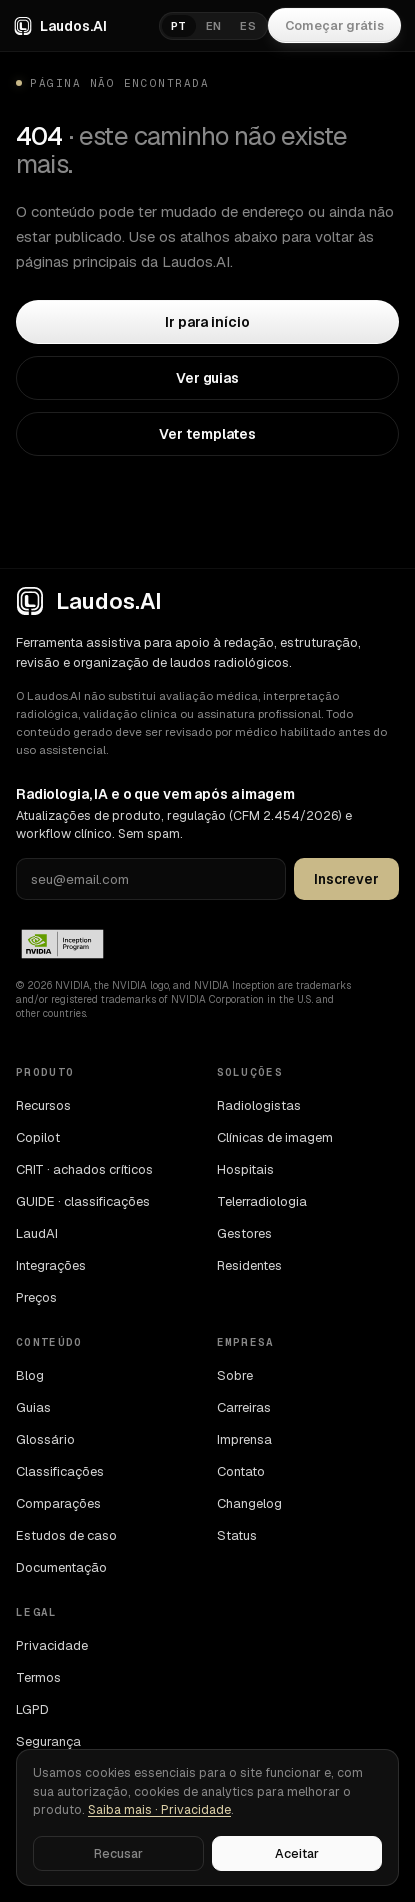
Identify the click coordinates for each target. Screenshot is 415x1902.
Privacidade (52, 1645)
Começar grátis (334, 25)
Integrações (51, 1265)
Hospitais (245, 1169)
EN (214, 26)
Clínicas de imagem (275, 1137)
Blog (30, 1375)
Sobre (235, 1375)
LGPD (32, 1709)
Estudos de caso (66, 1535)
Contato (241, 1471)
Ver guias (207, 378)
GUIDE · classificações (83, 1201)
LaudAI (37, 1233)
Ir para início (207, 322)
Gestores (244, 1233)
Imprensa (244, 1439)
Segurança (48, 1741)
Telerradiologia (262, 1201)
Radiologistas (259, 1105)
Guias (33, 1407)
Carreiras (244, 1407)
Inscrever (346, 879)
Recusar (118, 1853)
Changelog (249, 1503)
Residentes (249, 1265)
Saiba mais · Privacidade (159, 1809)
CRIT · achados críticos (84, 1169)
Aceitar (297, 1853)
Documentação (61, 1567)
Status (237, 1535)
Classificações (60, 1471)
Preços (36, 1297)
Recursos (43, 1105)
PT (179, 26)
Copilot (38, 1137)
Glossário (45, 1439)
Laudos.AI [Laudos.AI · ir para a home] (60, 26)
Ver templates (207, 434)
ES (248, 26)
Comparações (58, 1503)
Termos (38, 1677)
